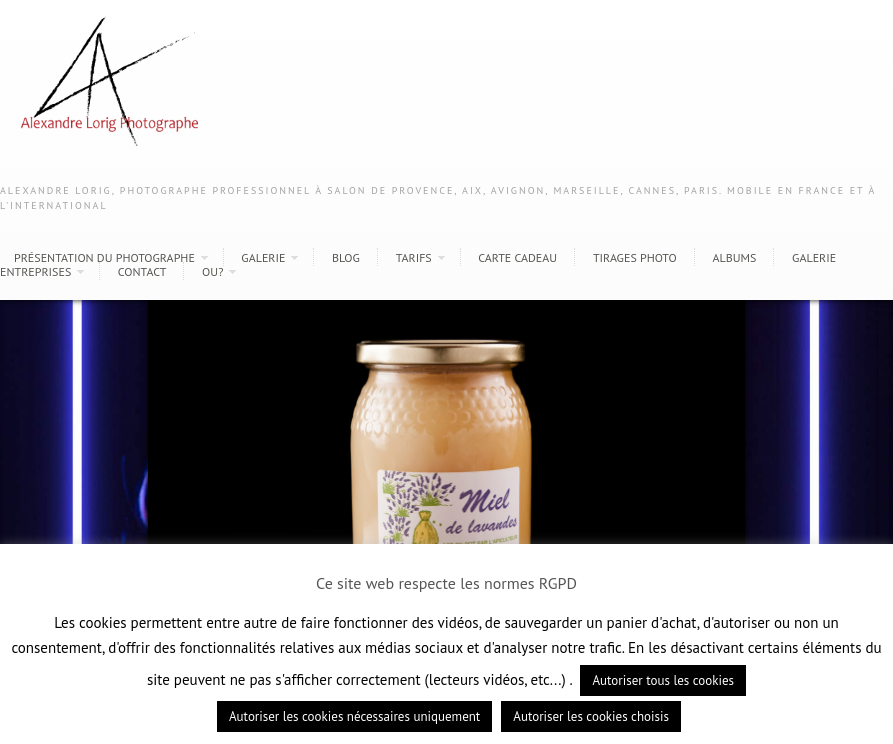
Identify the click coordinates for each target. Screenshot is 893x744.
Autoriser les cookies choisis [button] (591, 716)
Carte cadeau (517, 257)
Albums (734, 257)
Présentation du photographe (104, 257)
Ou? (212, 271)
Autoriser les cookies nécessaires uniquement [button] (354, 716)
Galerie (263, 257)
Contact (142, 271)
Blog (346, 257)
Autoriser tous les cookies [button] (663, 680)
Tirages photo (635, 257)
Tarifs (414, 257)
